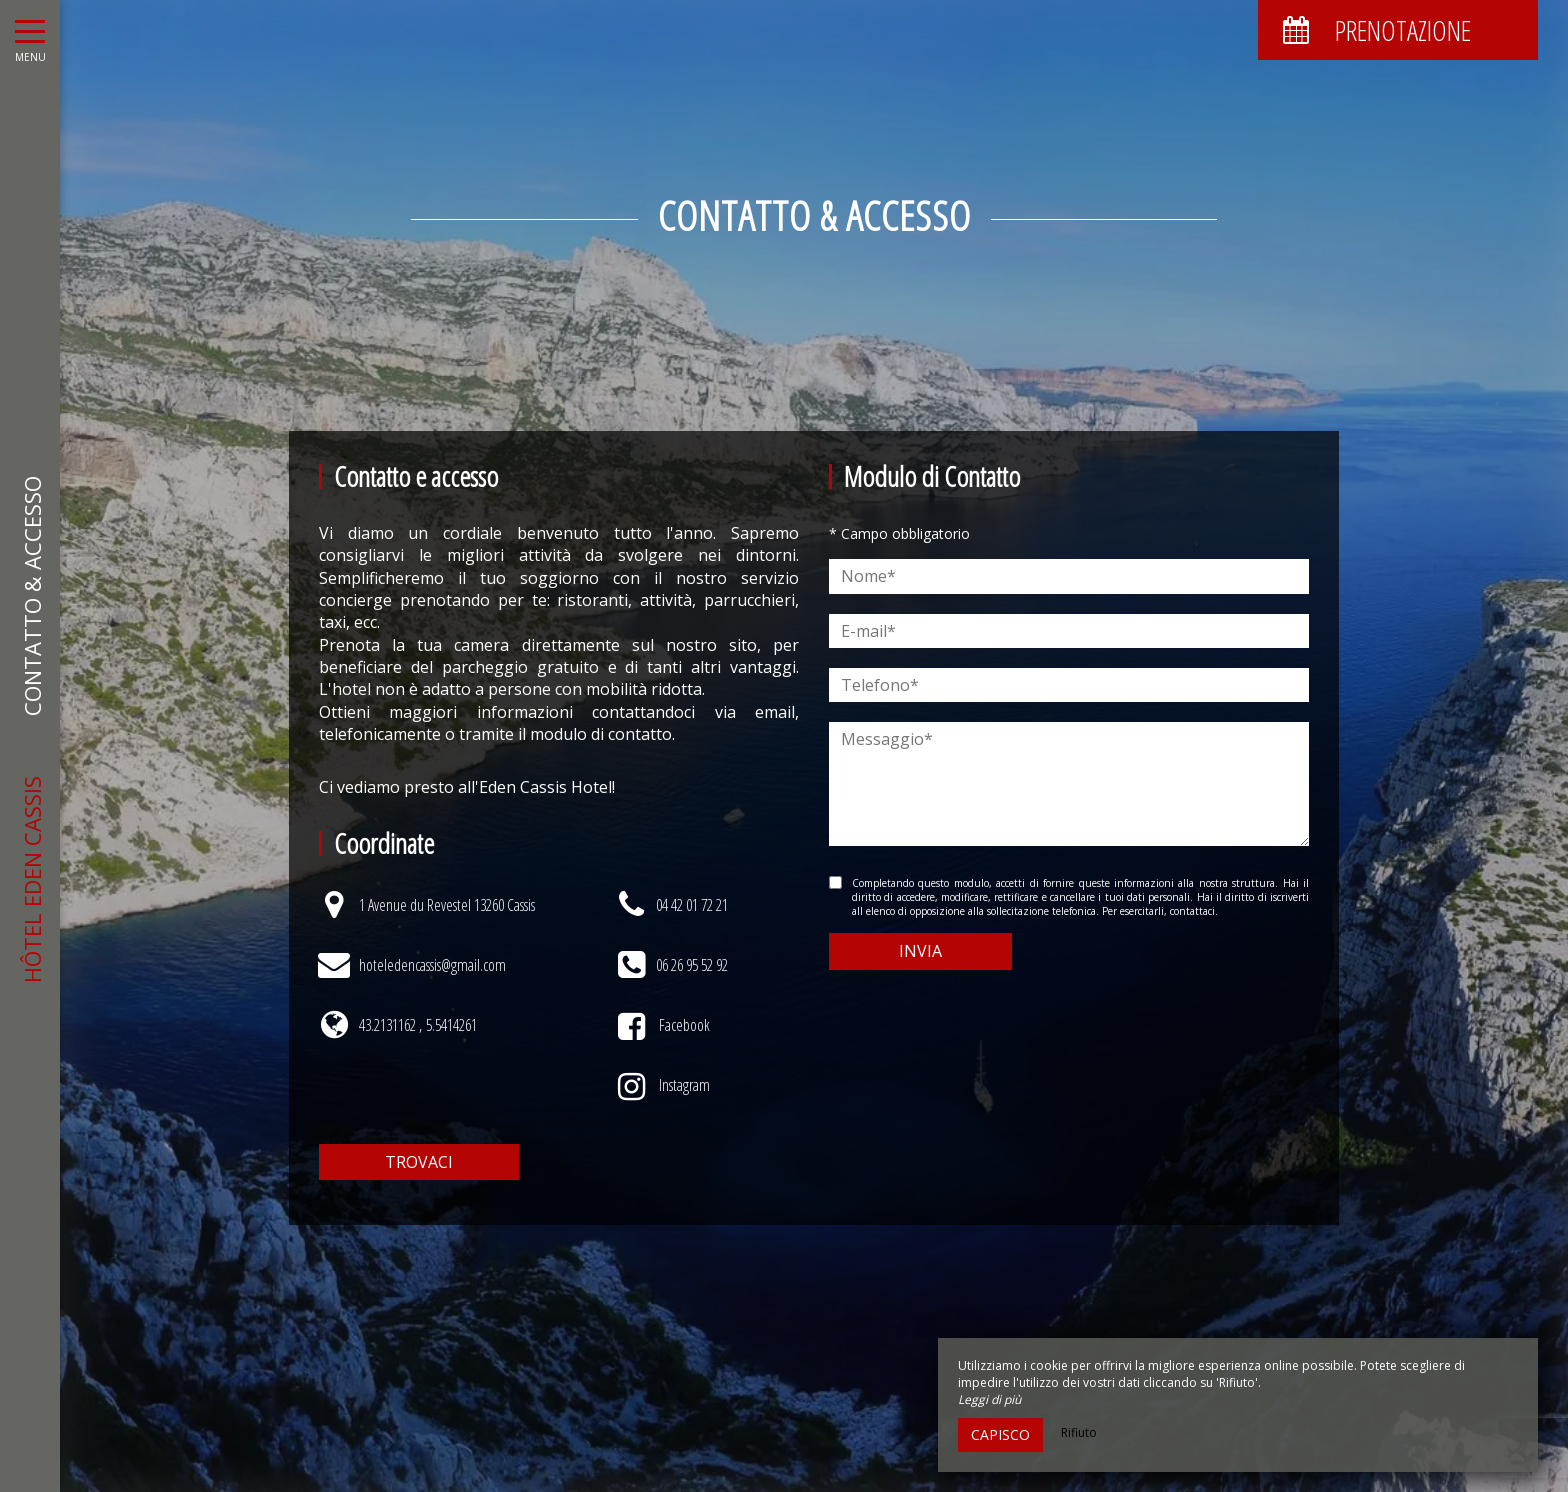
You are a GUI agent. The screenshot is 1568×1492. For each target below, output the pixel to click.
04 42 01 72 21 (692, 905)
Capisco (1000, 1434)
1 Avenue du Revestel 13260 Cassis (447, 905)
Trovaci (419, 1162)
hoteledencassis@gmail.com (432, 965)
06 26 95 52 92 (692, 965)
